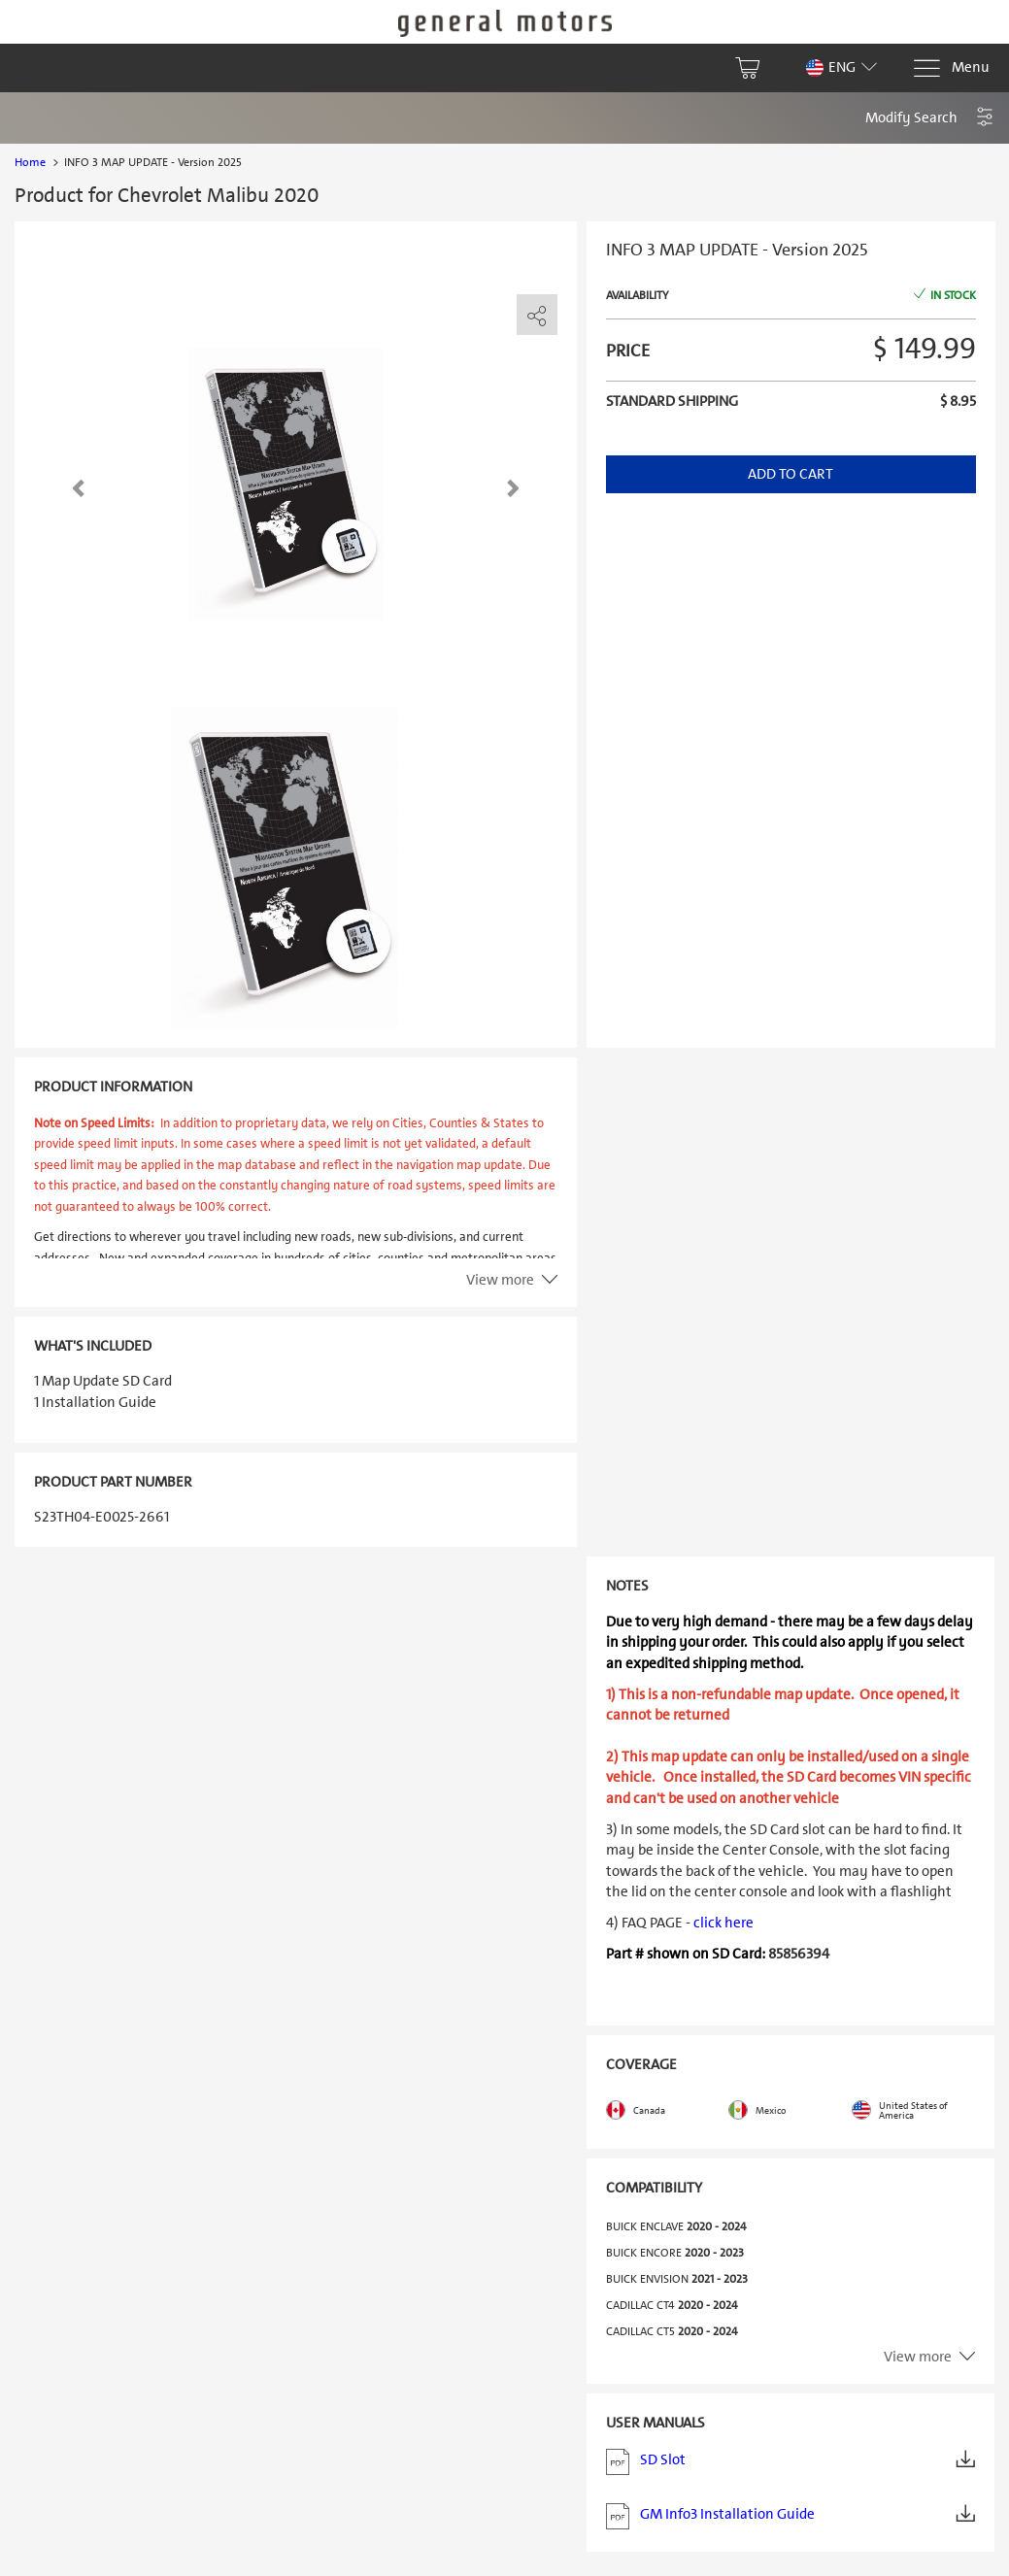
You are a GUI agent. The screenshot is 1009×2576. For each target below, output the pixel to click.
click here (723, 1922)
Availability (637, 295)
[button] (929, 118)
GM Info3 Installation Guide (790, 2516)
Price (628, 350)
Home (30, 162)
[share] (537, 315)
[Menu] (950, 68)
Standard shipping (672, 401)
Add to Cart (790, 474)
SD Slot (790, 2462)
